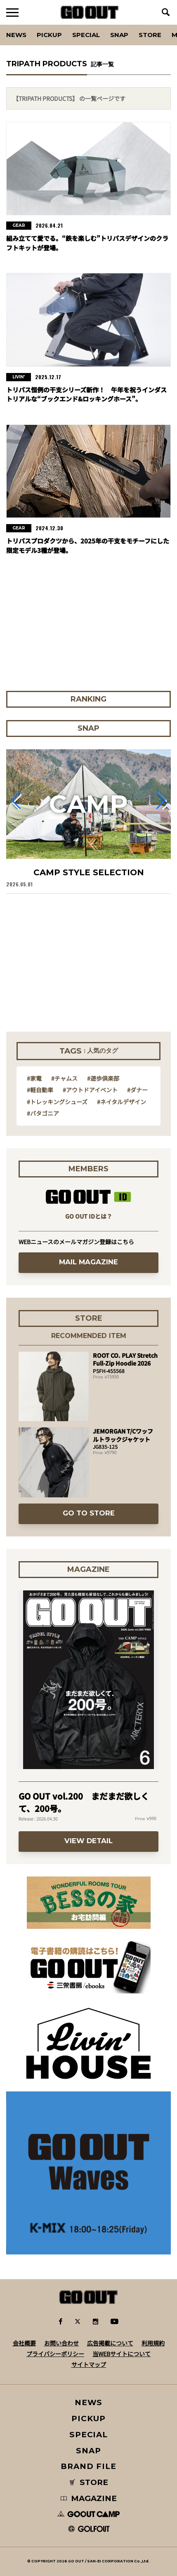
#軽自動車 (40, 1090)
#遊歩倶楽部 (103, 1078)
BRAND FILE (88, 2466)
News (16, 35)
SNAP (119, 35)
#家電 (34, 1078)
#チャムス (64, 1078)
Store (150, 35)
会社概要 (24, 2343)
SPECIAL (86, 35)
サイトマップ (88, 2364)
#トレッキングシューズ (57, 1102)
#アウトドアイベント (90, 1090)
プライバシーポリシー (55, 2354)
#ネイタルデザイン (121, 1102)
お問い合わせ (61, 2343)
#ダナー (137, 1090)
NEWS (89, 2402)
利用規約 (153, 2343)
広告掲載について (110, 2343)
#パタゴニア (43, 1113)
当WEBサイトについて (121, 2354)
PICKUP (49, 35)
